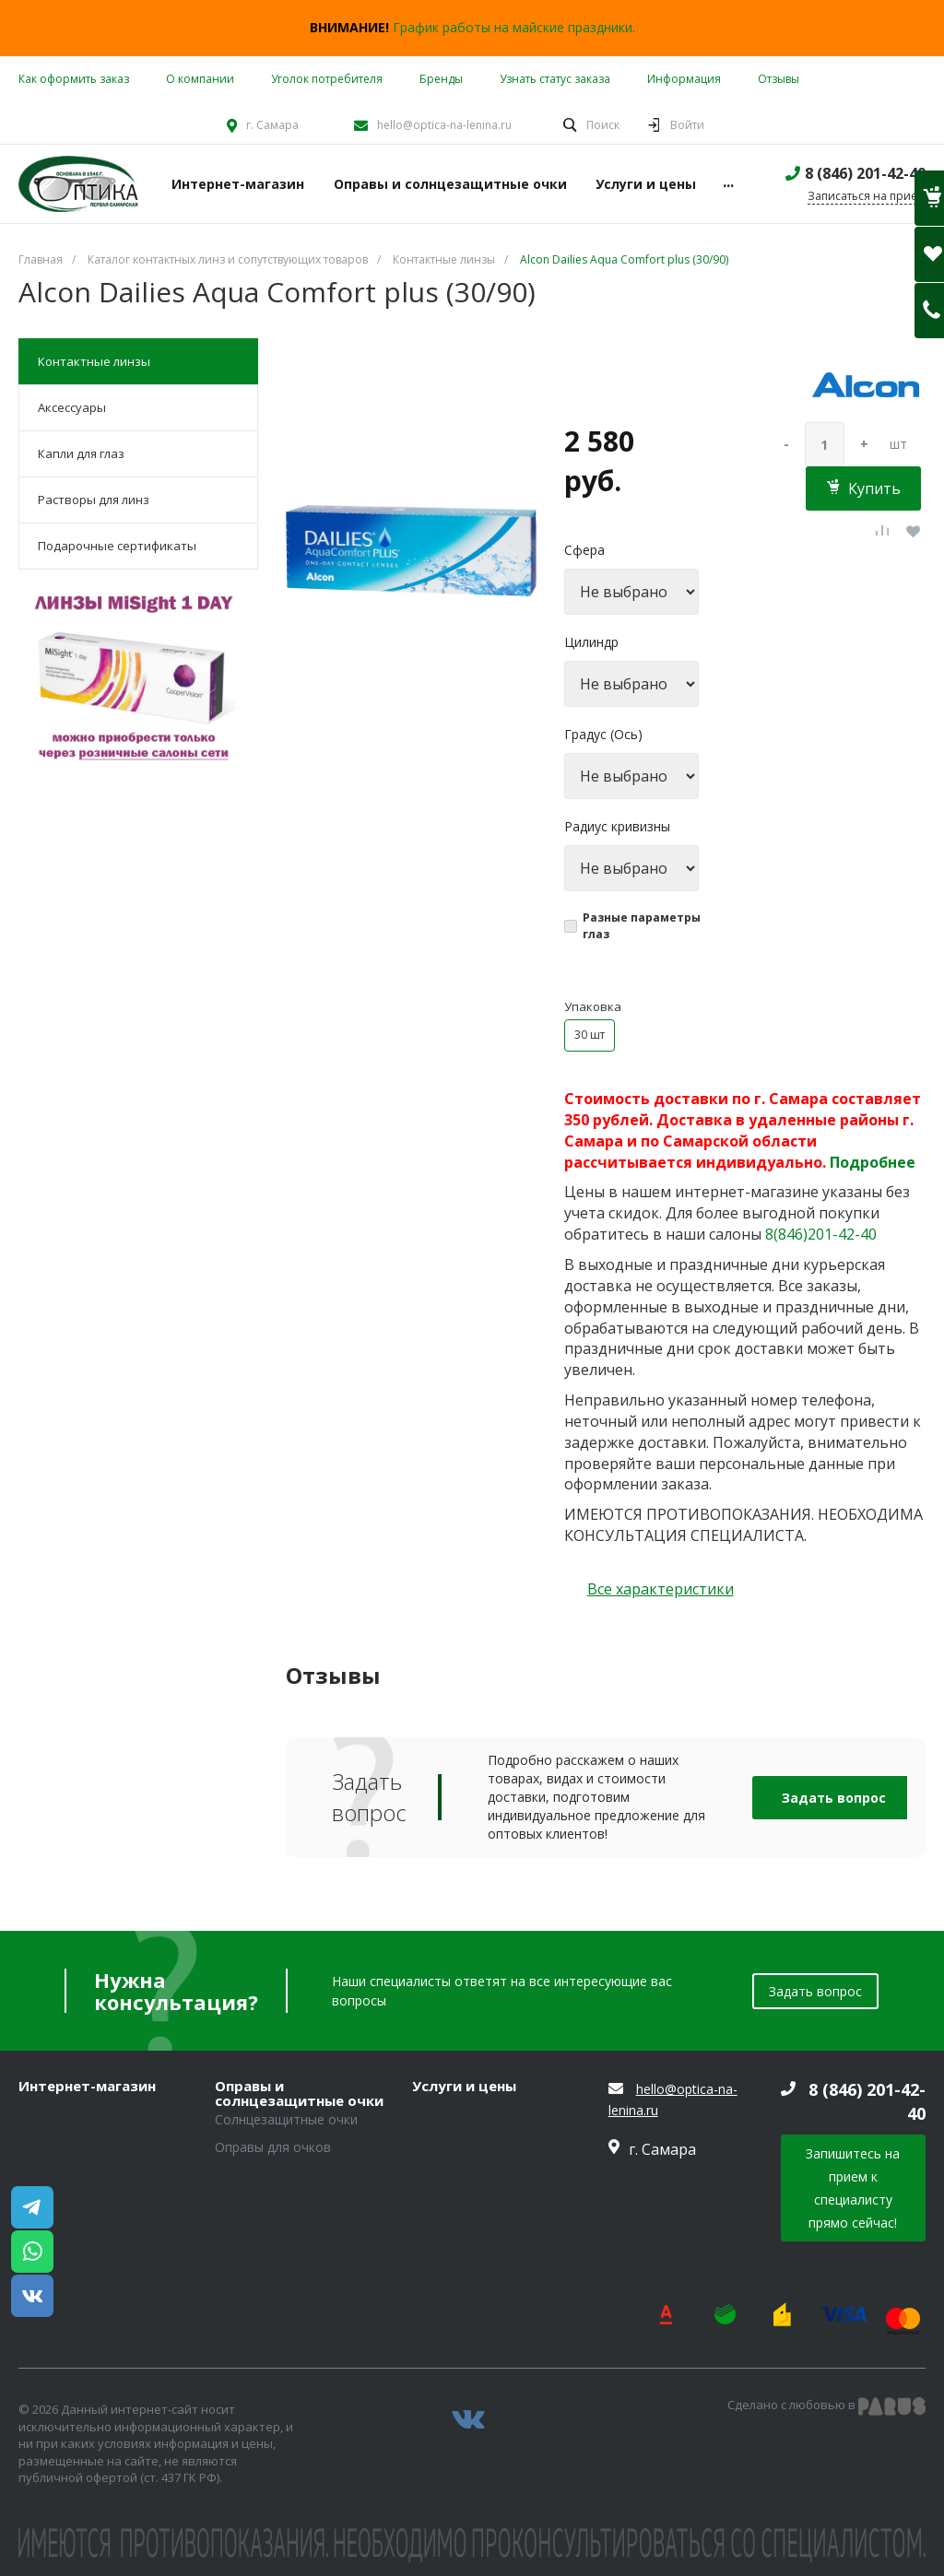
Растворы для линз (93, 499)
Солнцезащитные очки (286, 2119)
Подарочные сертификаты (117, 545)
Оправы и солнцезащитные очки (299, 2093)
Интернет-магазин (87, 2086)
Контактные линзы (94, 361)
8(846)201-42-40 (821, 1234)
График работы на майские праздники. (514, 27)
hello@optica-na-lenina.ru (444, 125)
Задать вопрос (834, 1797)
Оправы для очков (273, 2147)
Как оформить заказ (73, 79)
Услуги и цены (464, 2086)
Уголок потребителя (327, 79)
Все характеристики (660, 1589)
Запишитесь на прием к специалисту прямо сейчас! (853, 2188)
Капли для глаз (81, 453)
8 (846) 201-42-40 (865, 173)
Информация (684, 79)
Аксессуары (72, 407)
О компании (200, 79)
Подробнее (872, 1162)
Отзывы (778, 79)
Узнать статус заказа (555, 79)
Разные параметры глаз (642, 926)
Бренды (441, 79)
